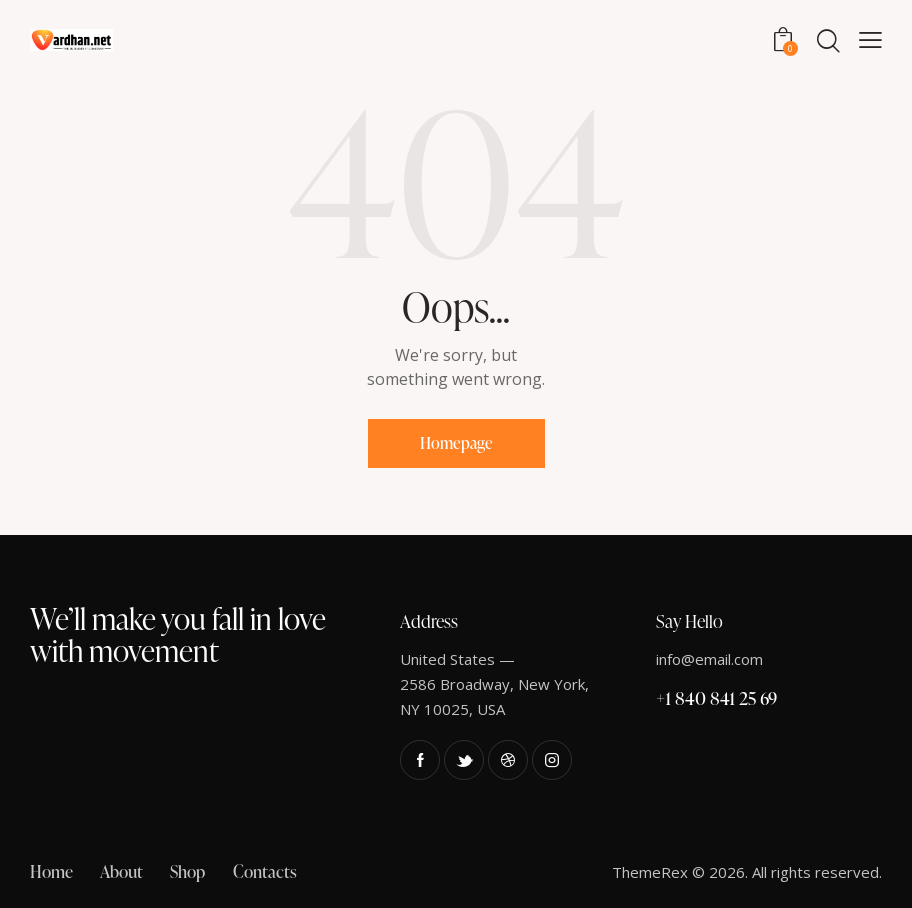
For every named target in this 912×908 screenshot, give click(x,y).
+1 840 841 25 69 (716, 697)
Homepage (456, 443)
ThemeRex (650, 872)
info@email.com (709, 659)
